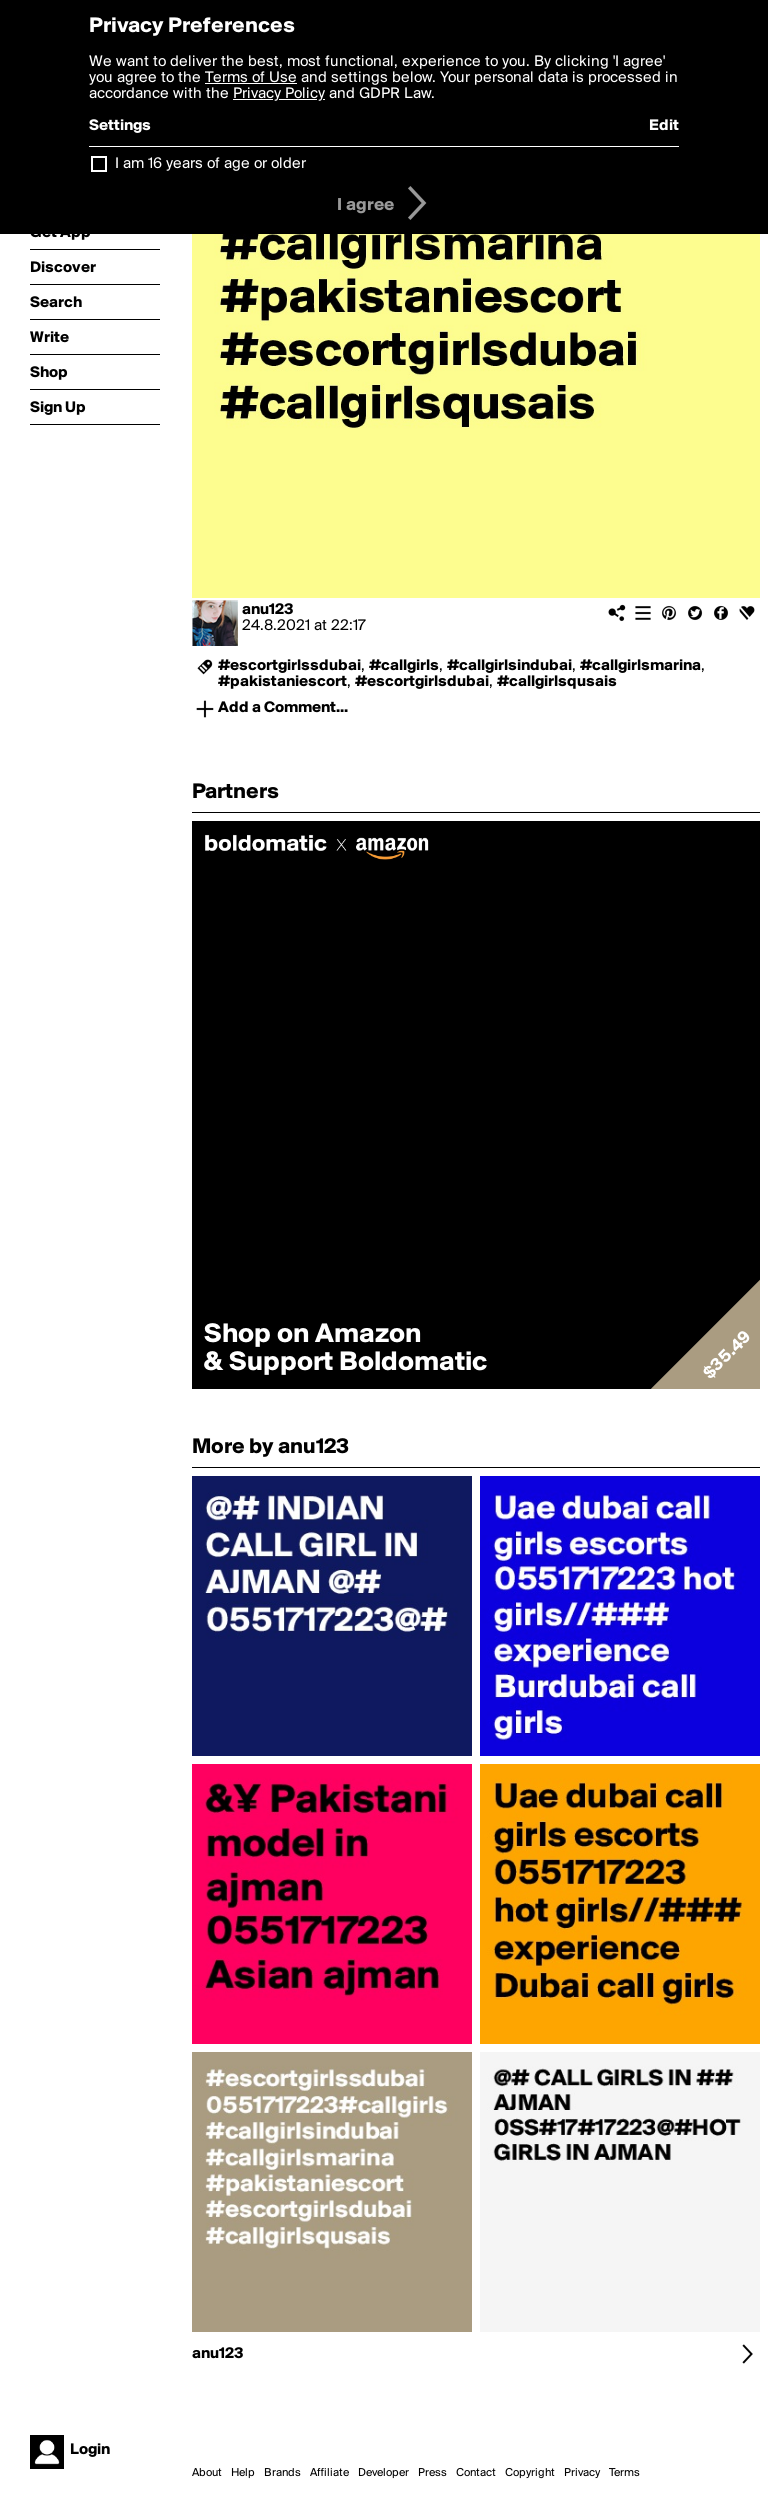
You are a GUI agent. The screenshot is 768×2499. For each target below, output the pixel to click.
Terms (624, 2473)
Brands (282, 2473)
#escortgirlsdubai (422, 682)
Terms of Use (251, 78)
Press (432, 2473)
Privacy (582, 2473)
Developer (383, 2473)
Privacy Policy (279, 94)
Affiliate (329, 2473)
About (207, 2473)
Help (243, 2473)
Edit (664, 126)
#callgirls (404, 666)
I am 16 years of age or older (210, 164)
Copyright (530, 2473)
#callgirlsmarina (640, 666)
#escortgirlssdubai (289, 666)
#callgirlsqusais (557, 682)
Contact (476, 2473)
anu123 (268, 610)
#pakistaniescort (282, 682)
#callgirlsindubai (509, 666)
